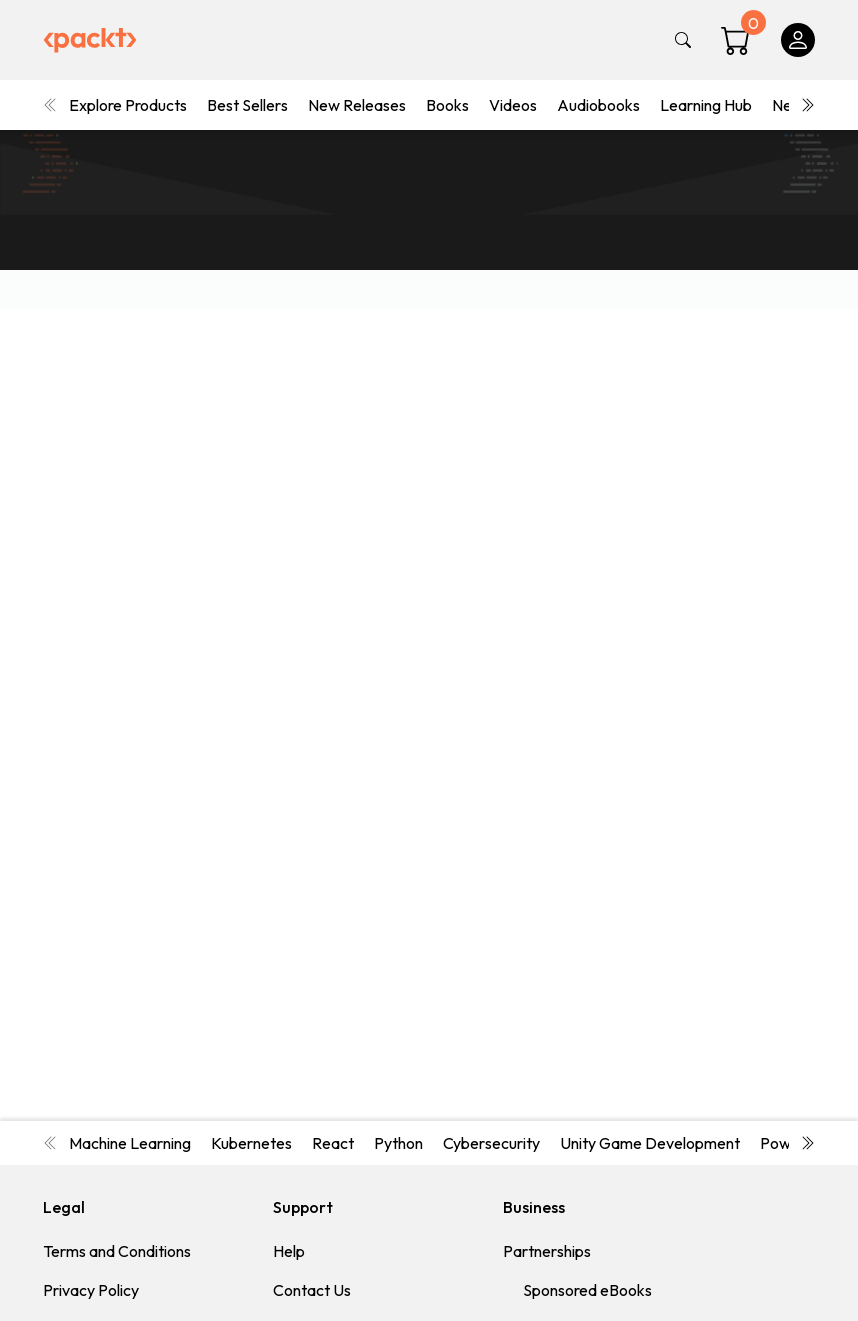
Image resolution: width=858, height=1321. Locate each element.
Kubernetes (251, 1143)
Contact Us (312, 1290)
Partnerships (547, 1251)
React (333, 1143)
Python (398, 1143)
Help (289, 1251)
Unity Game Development (650, 1143)
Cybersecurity (491, 1143)
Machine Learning (130, 1143)
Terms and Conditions (117, 1251)
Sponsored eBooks (587, 1290)
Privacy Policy (91, 1290)
